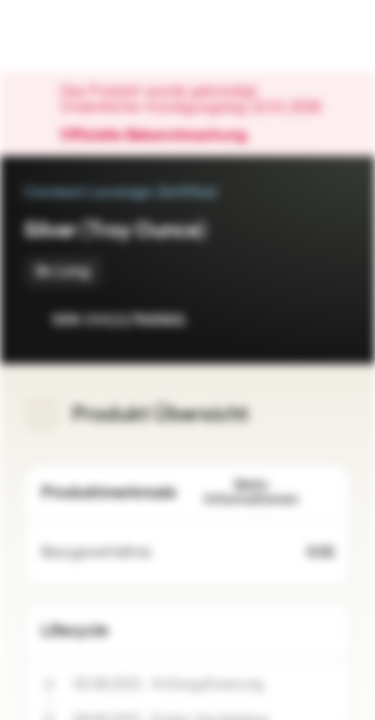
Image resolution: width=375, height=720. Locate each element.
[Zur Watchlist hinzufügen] (291, 320)
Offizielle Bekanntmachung (163, 136)
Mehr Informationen (269, 492)
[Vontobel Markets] (78, 36)
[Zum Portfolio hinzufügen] (331, 320)
